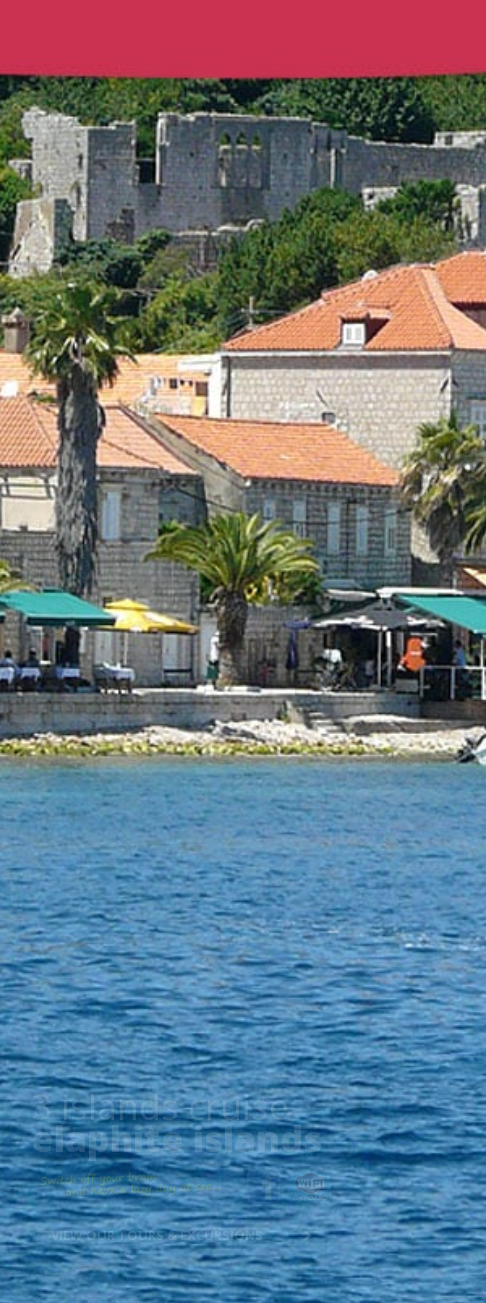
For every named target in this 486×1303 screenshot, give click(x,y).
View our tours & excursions (160, 1235)
